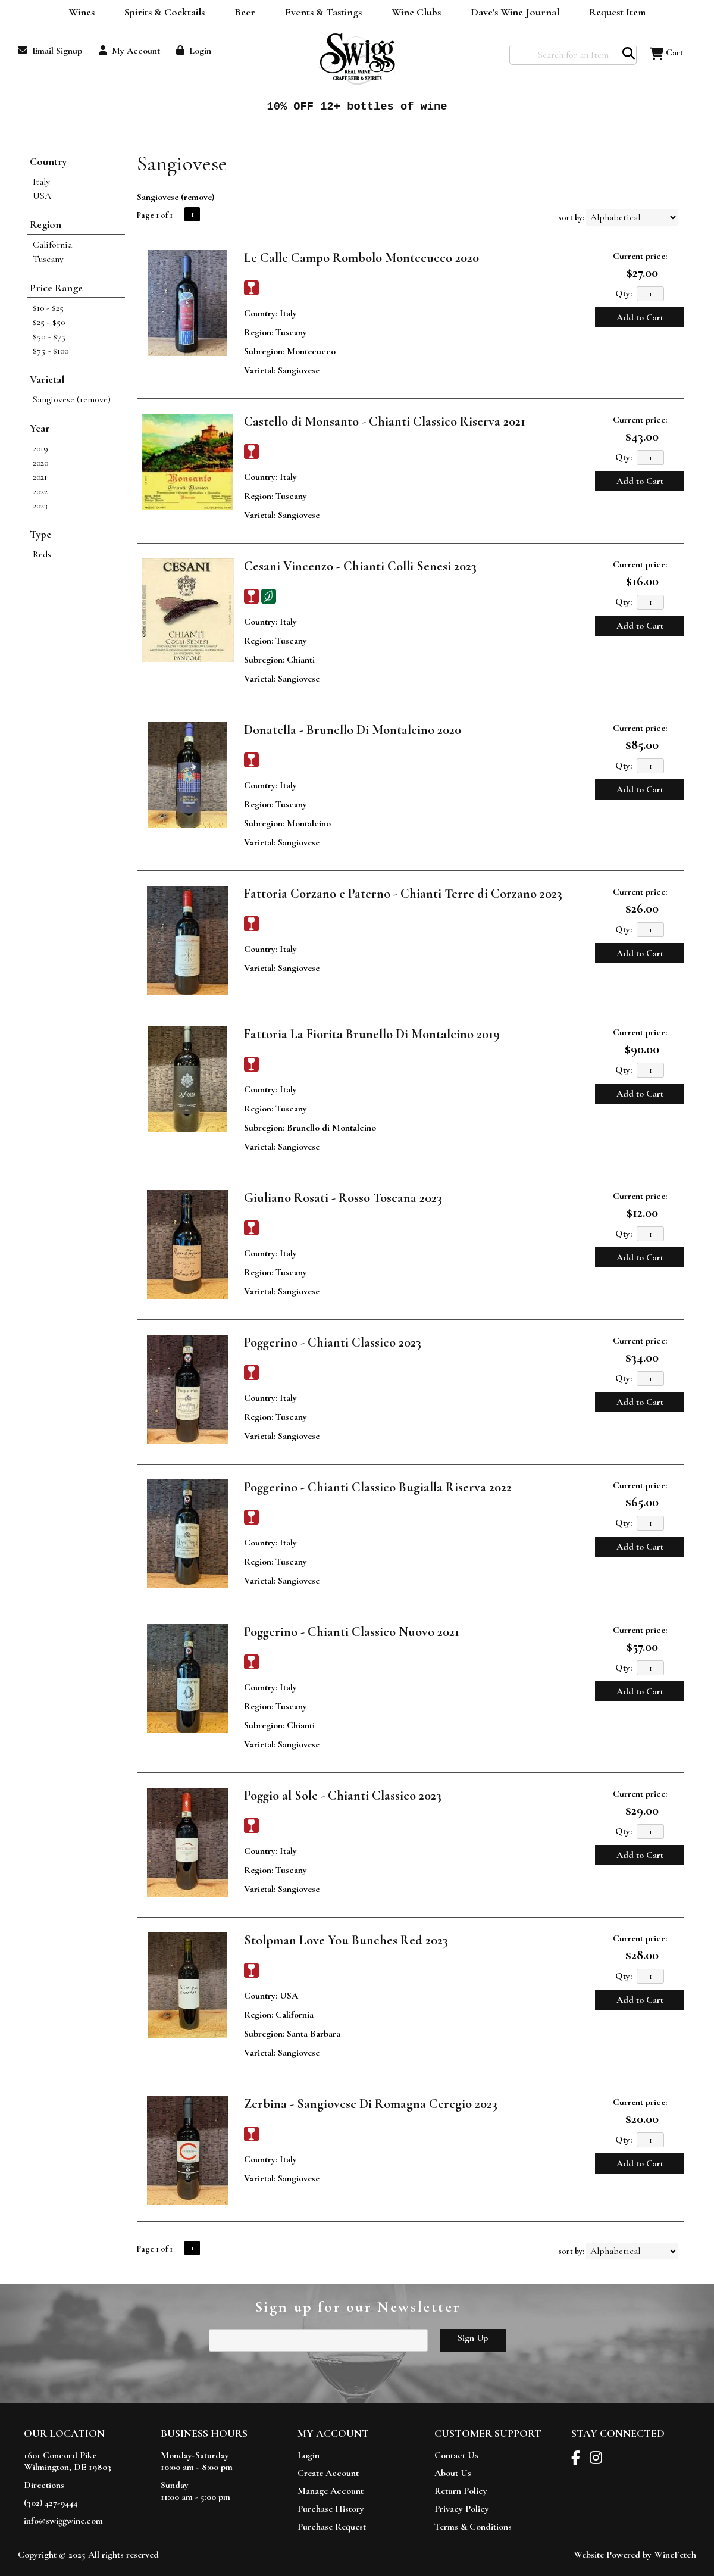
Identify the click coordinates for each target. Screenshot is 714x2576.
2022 (40, 491)
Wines (78, 13)
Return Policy (460, 2491)
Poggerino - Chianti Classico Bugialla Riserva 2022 (378, 1487)
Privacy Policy (461, 2509)
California (52, 245)
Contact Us (456, 2455)
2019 (40, 448)
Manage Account (331, 2491)
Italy (41, 182)
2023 (40, 505)
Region (45, 224)
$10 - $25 (48, 308)
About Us (452, 2473)
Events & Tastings (323, 11)
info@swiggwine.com (63, 2521)
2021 (40, 477)
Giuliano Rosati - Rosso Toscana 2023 (343, 1198)
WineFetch (675, 2555)
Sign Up (473, 2338)
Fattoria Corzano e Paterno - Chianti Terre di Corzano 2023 (403, 893)
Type (40, 534)
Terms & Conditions (473, 2527)
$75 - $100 (50, 351)
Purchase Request (332, 2527)
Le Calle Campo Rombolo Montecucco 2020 (361, 258)
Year (40, 428)
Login (193, 51)
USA (42, 196)
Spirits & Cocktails (160, 13)
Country (48, 161)
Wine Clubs (412, 13)
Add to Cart (639, 317)
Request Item (617, 11)
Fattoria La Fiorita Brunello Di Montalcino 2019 (372, 1034)
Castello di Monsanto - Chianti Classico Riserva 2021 (384, 421)
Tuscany (48, 259)
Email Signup (50, 51)
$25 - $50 (49, 322)
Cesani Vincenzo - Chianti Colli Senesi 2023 (360, 566)
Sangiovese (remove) (72, 399)
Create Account (328, 2473)
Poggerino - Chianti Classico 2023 (332, 1342)
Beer (241, 13)
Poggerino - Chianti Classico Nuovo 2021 (351, 1632)
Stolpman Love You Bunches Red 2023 (346, 1940)
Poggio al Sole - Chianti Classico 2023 (342, 1795)
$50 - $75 (49, 336)
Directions (44, 2485)
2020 (40, 463)
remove (198, 197)
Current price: (640, 256)
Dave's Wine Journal (511, 13)
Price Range (56, 287)
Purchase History (331, 2509)
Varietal (47, 379)
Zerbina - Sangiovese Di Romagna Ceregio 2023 (370, 2104)
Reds (42, 554)
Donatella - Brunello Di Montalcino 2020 (352, 730)
